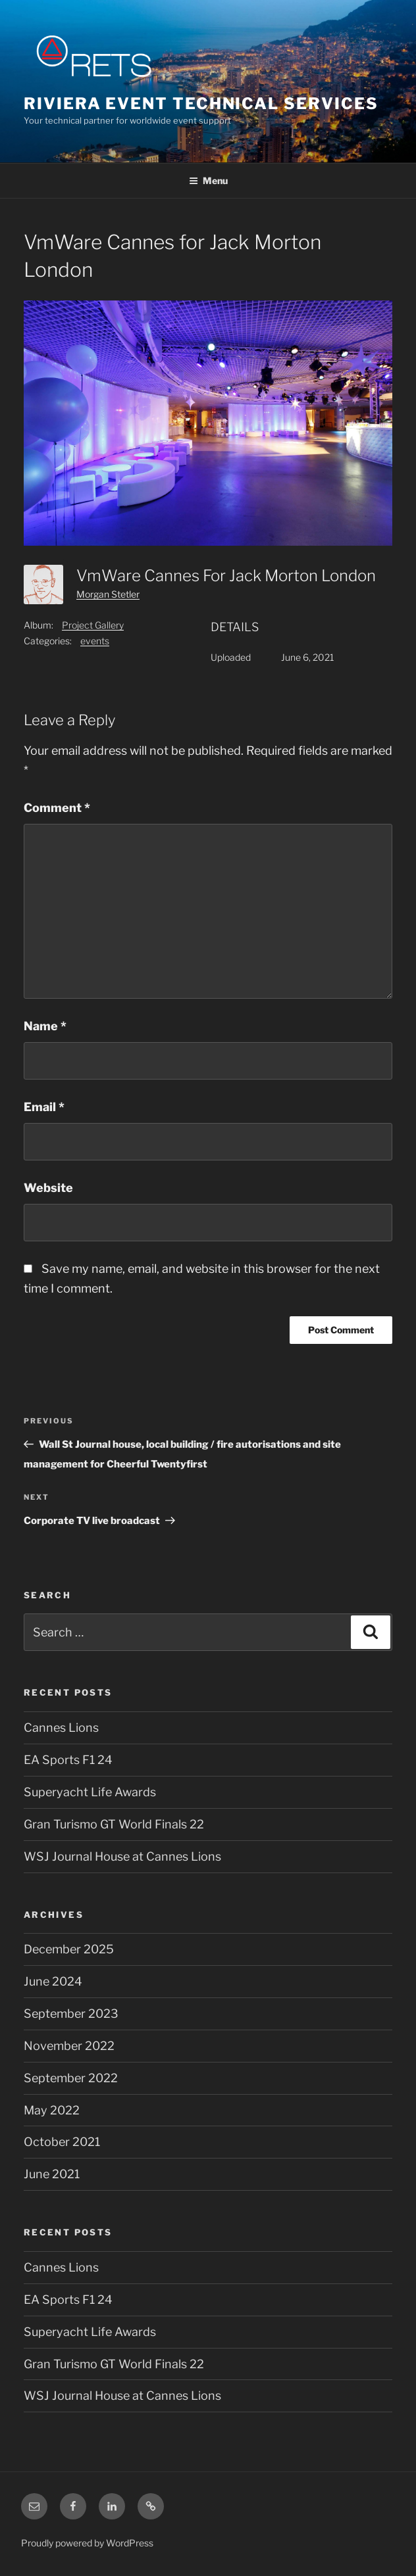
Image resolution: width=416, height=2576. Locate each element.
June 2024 (53, 1981)
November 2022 (69, 2046)
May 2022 (52, 2110)
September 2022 (71, 2078)
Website (48, 1188)
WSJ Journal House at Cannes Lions (122, 1856)
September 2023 (71, 2013)
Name (45, 1026)
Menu (208, 180)
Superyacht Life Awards (90, 1792)
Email (44, 1107)
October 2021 (62, 2142)
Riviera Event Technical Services (201, 103)
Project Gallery (93, 625)
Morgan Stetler (108, 594)
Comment (57, 808)
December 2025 (69, 1949)
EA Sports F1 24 (68, 1760)
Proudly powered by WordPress (87, 2542)
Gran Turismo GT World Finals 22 (114, 1824)
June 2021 (52, 2174)
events (94, 640)
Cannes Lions (61, 1727)
